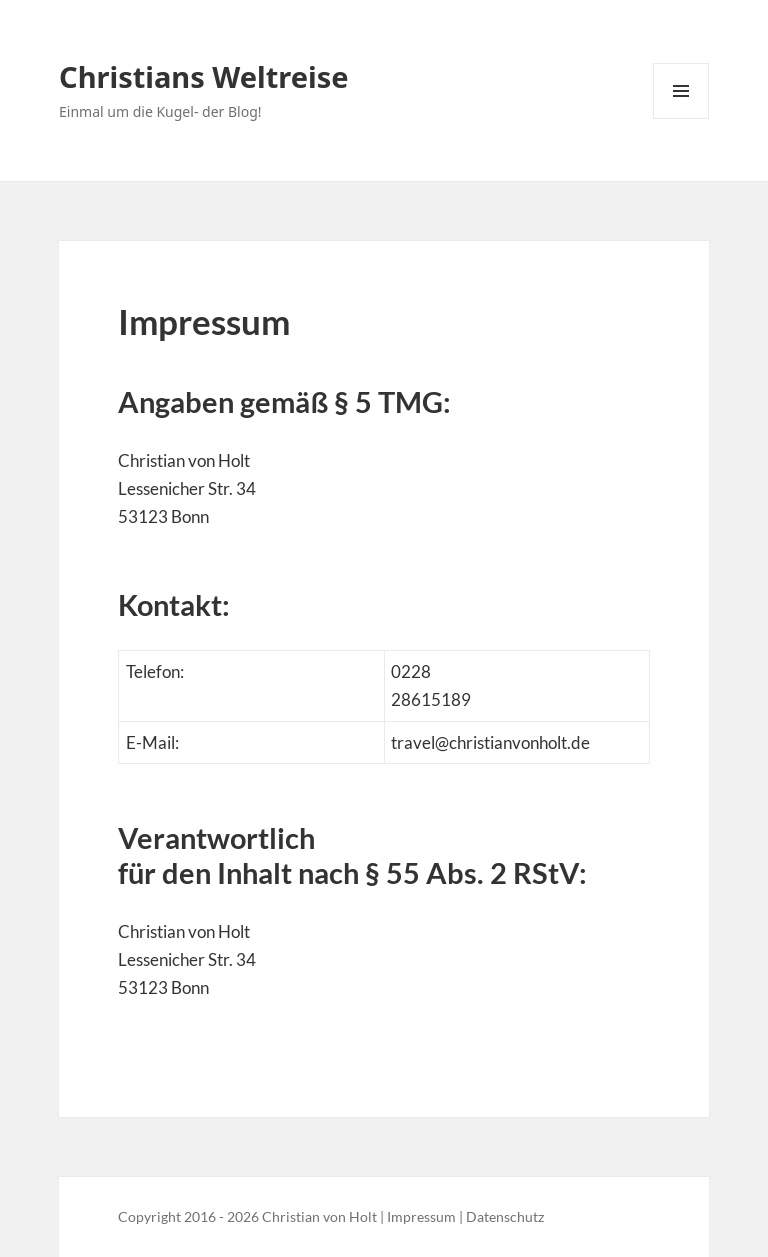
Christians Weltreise (203, 76)
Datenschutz (505, 1216)
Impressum (421, 1216)
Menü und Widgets (681, 118)
